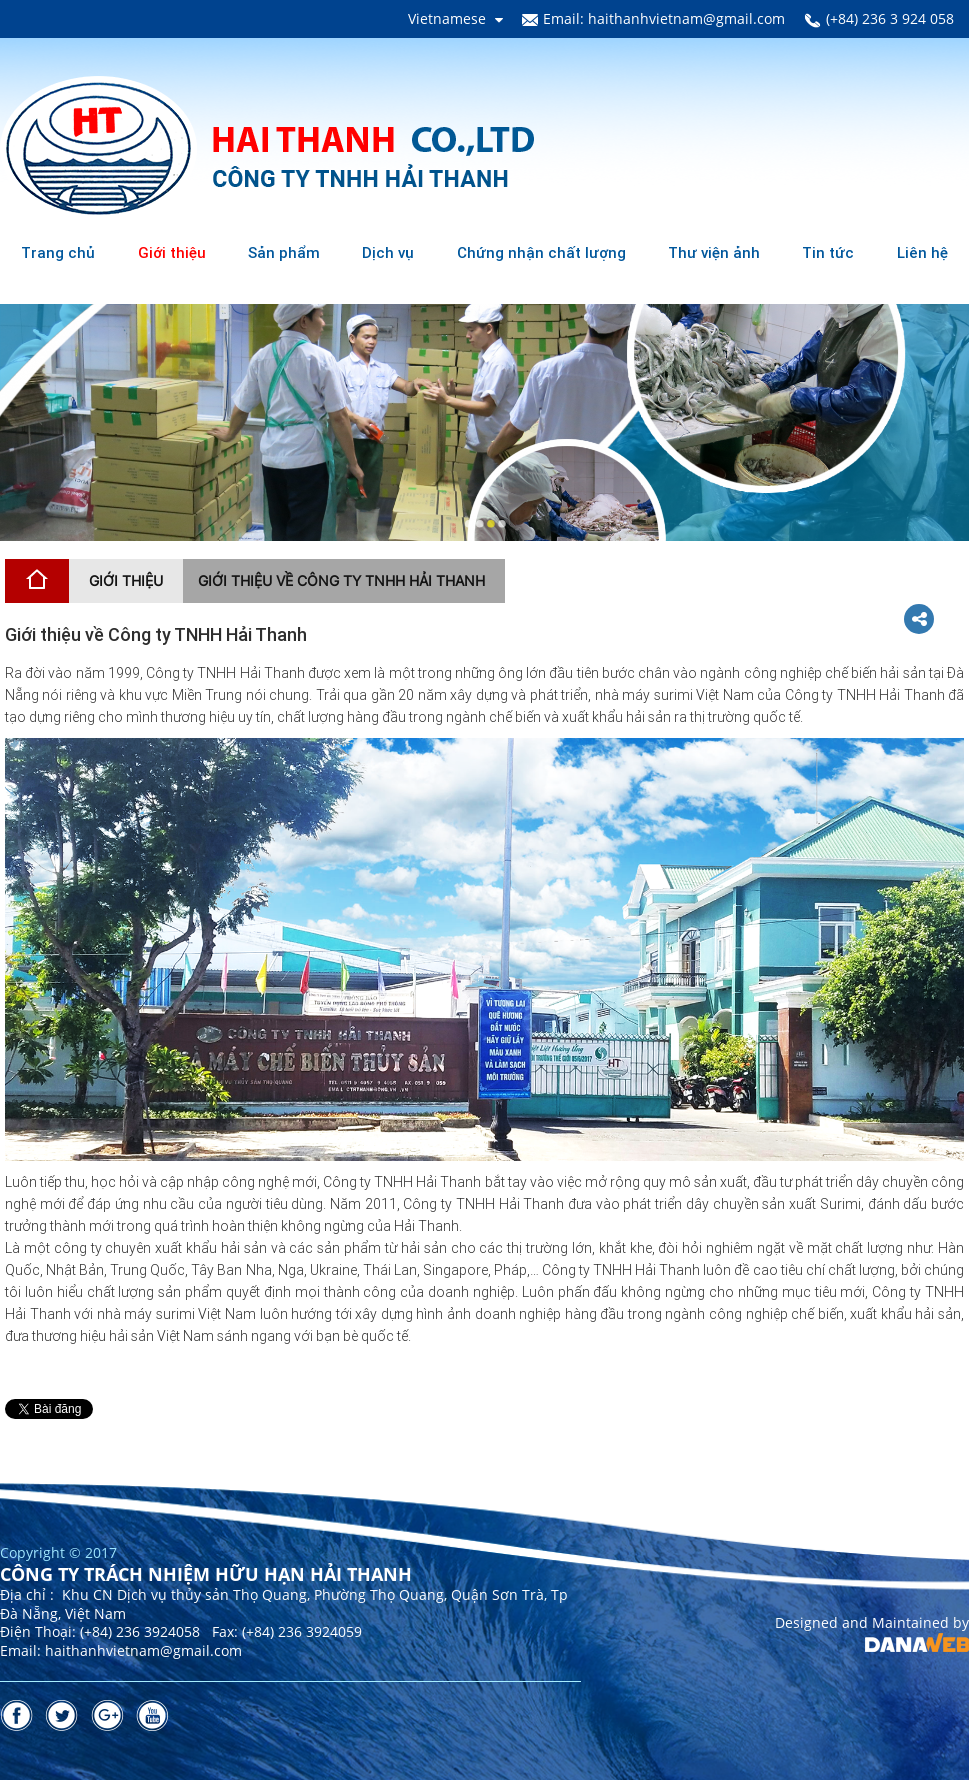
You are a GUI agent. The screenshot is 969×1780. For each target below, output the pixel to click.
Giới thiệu (126, 580)
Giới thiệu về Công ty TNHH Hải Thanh (341, 580)
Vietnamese (447, 18)
